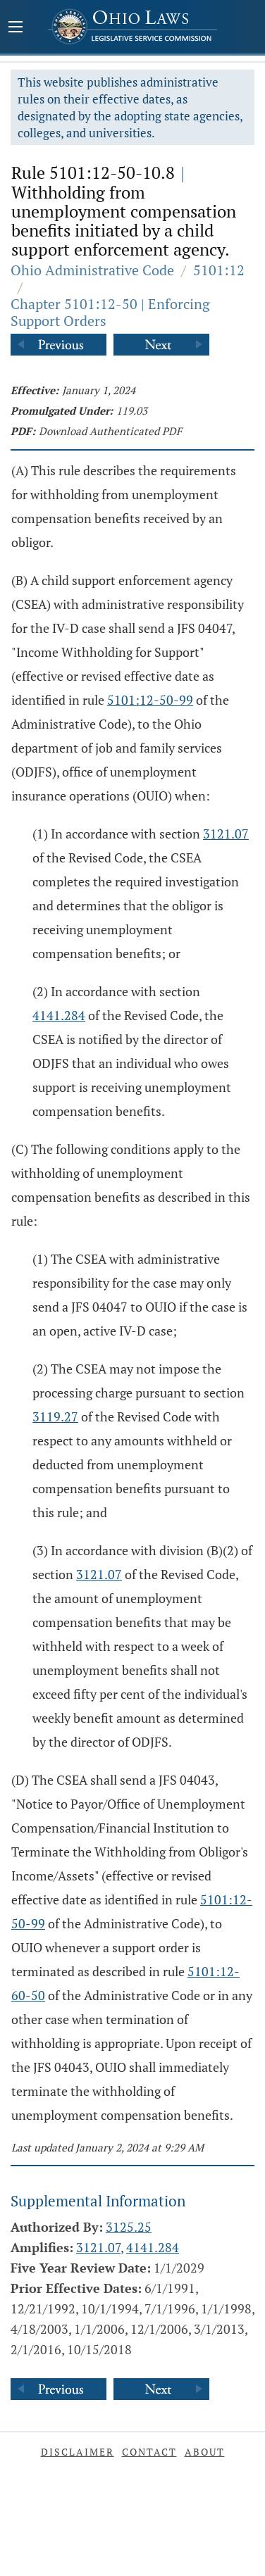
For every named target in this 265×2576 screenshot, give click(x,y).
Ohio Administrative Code (92, 269)
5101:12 (219, 269)
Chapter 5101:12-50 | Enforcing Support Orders (110, 312)
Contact (149, 2451)
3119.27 (55, 1416)
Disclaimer (77, 2451)
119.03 (131, 410)
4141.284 (58, 1015)
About (205, 2451)
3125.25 (129, 2226)
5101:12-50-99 (150, 699)
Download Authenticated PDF (110, 431)
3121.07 (226, 833)
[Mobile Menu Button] (15, 28)
